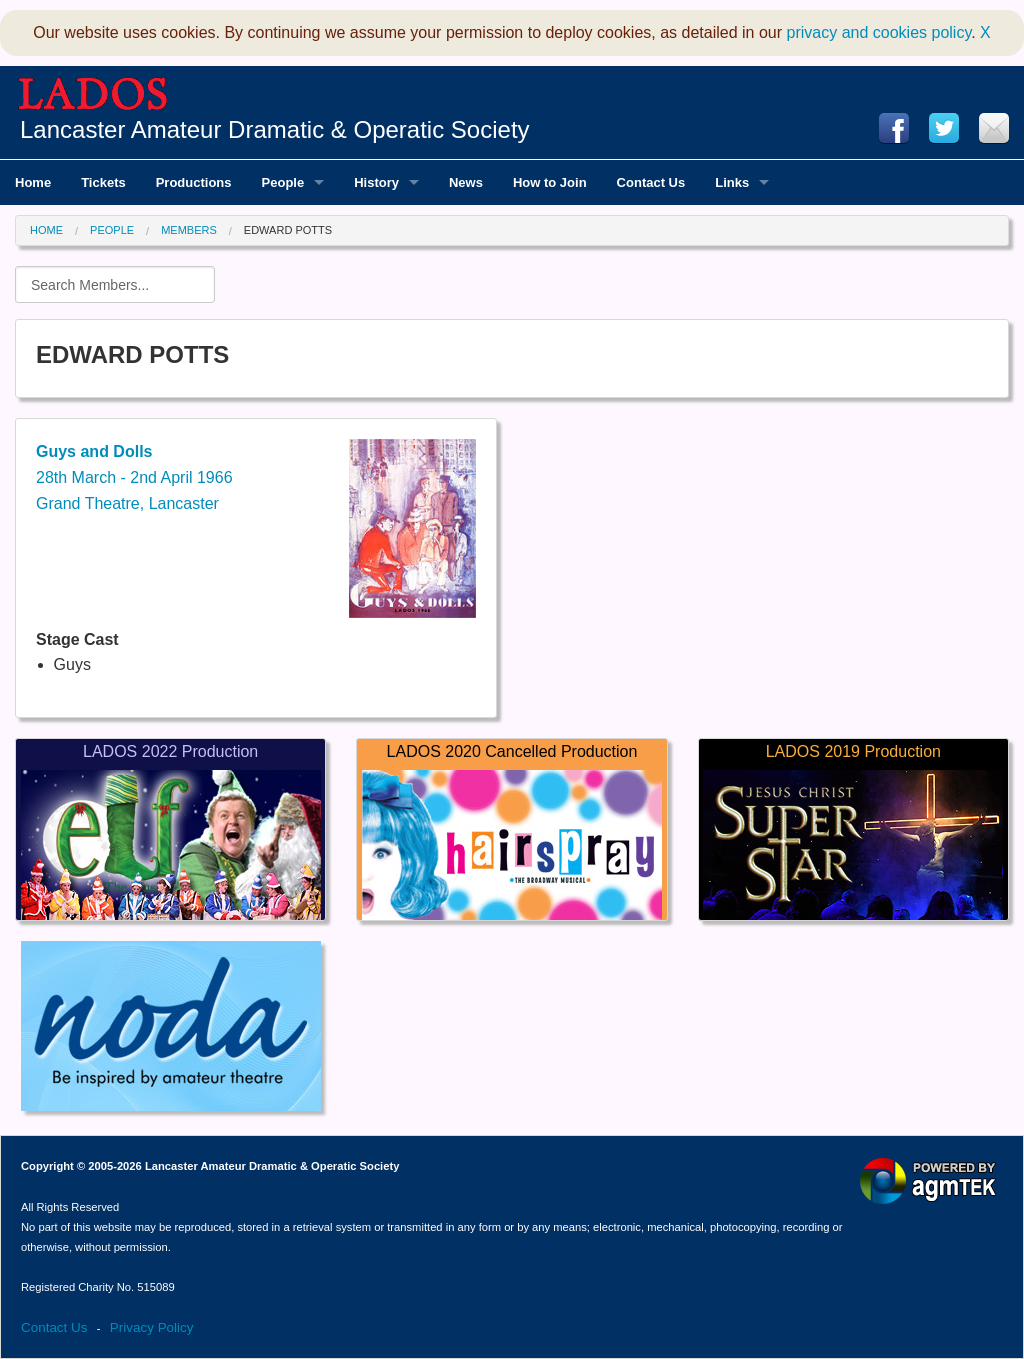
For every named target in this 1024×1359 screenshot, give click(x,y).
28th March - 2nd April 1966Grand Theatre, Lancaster (134, 477)
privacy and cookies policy (879, 32)
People (112, 230)
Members (189, 230)
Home (46, 230)
